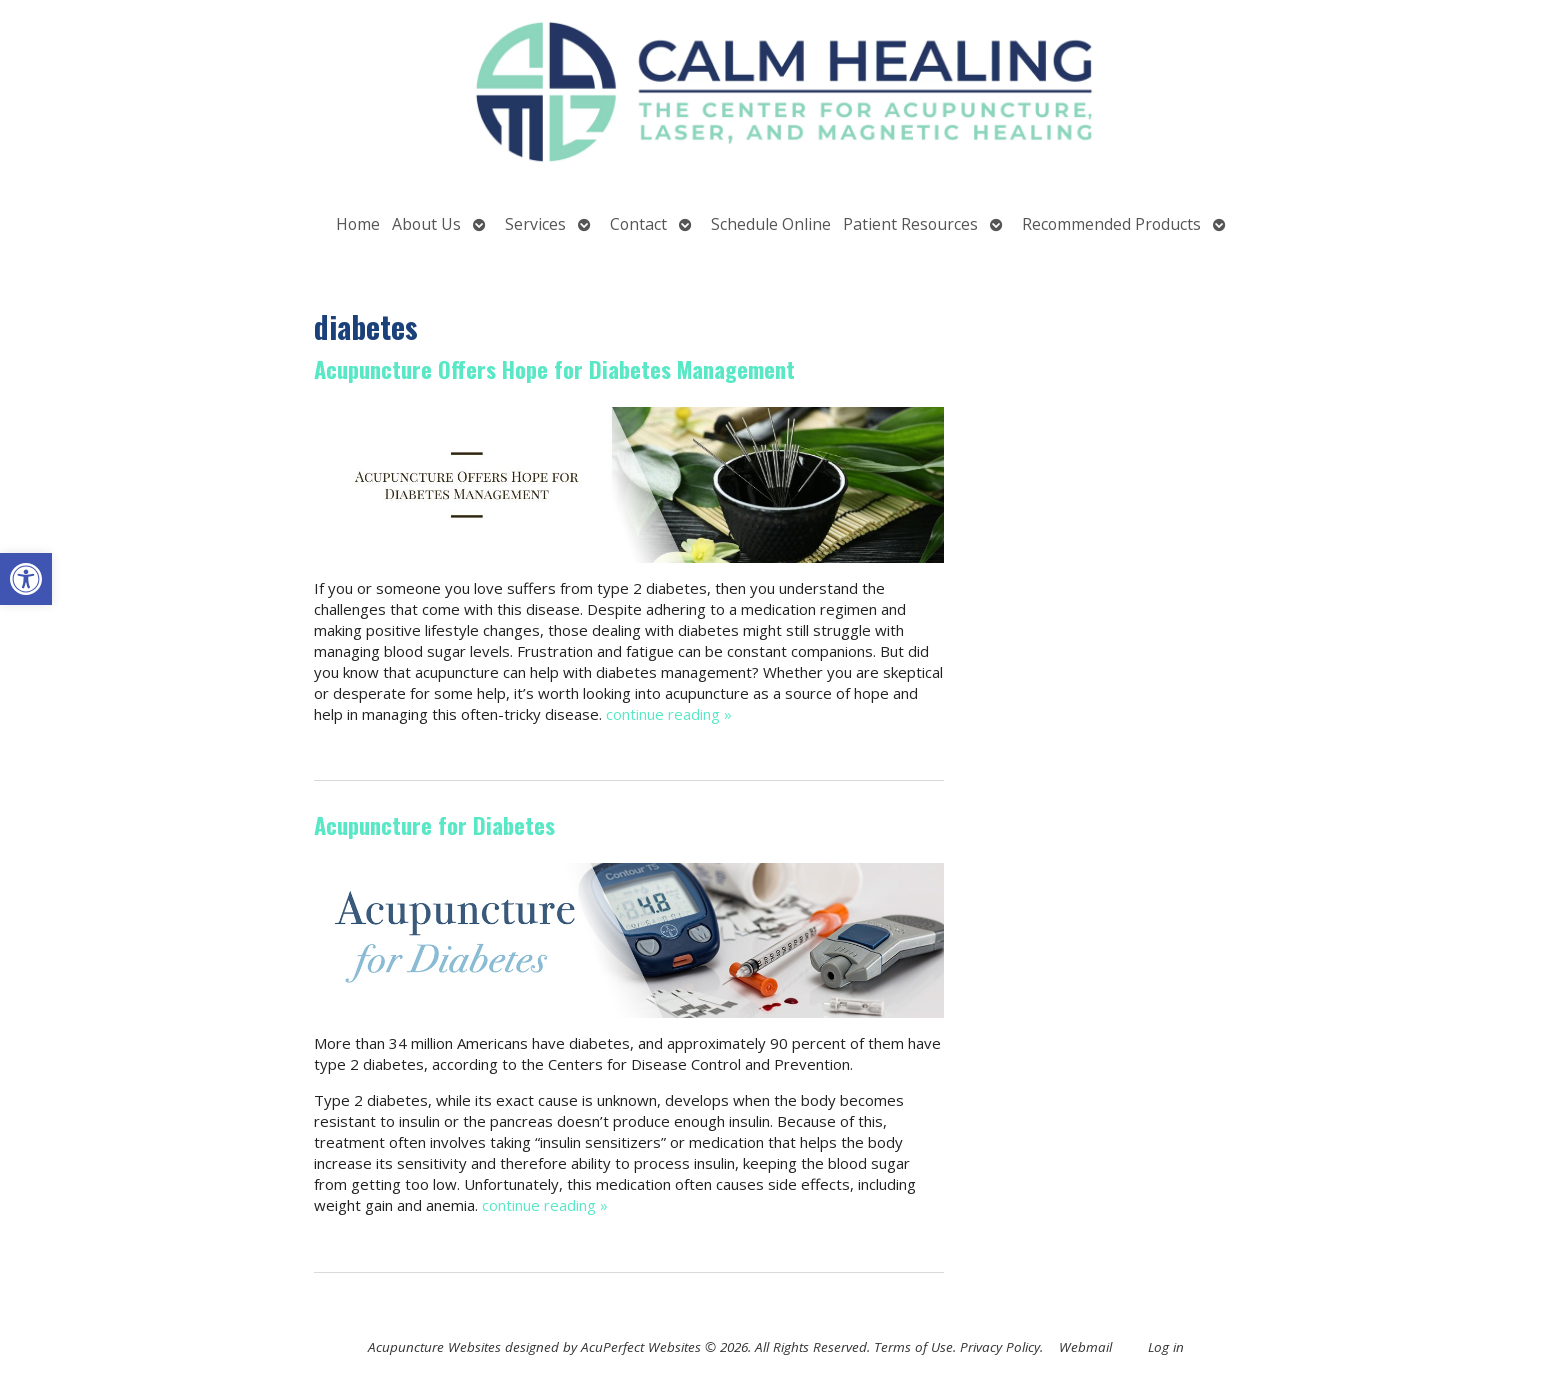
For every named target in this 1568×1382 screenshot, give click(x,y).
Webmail (1085, 1347)
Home (358, 224)
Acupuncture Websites (434, 1347)
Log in (1166, 1347)
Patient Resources (910, 224)
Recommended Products (1111, 224)
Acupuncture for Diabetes (434, 825)
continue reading (669, 714)
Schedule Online (771, 224)
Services (535, 224)
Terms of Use (913, 1347)
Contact (638, 224)
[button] (26, 579)
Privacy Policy (1000, 1347)
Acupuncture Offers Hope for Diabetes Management (554, 369)
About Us (426, 224)
